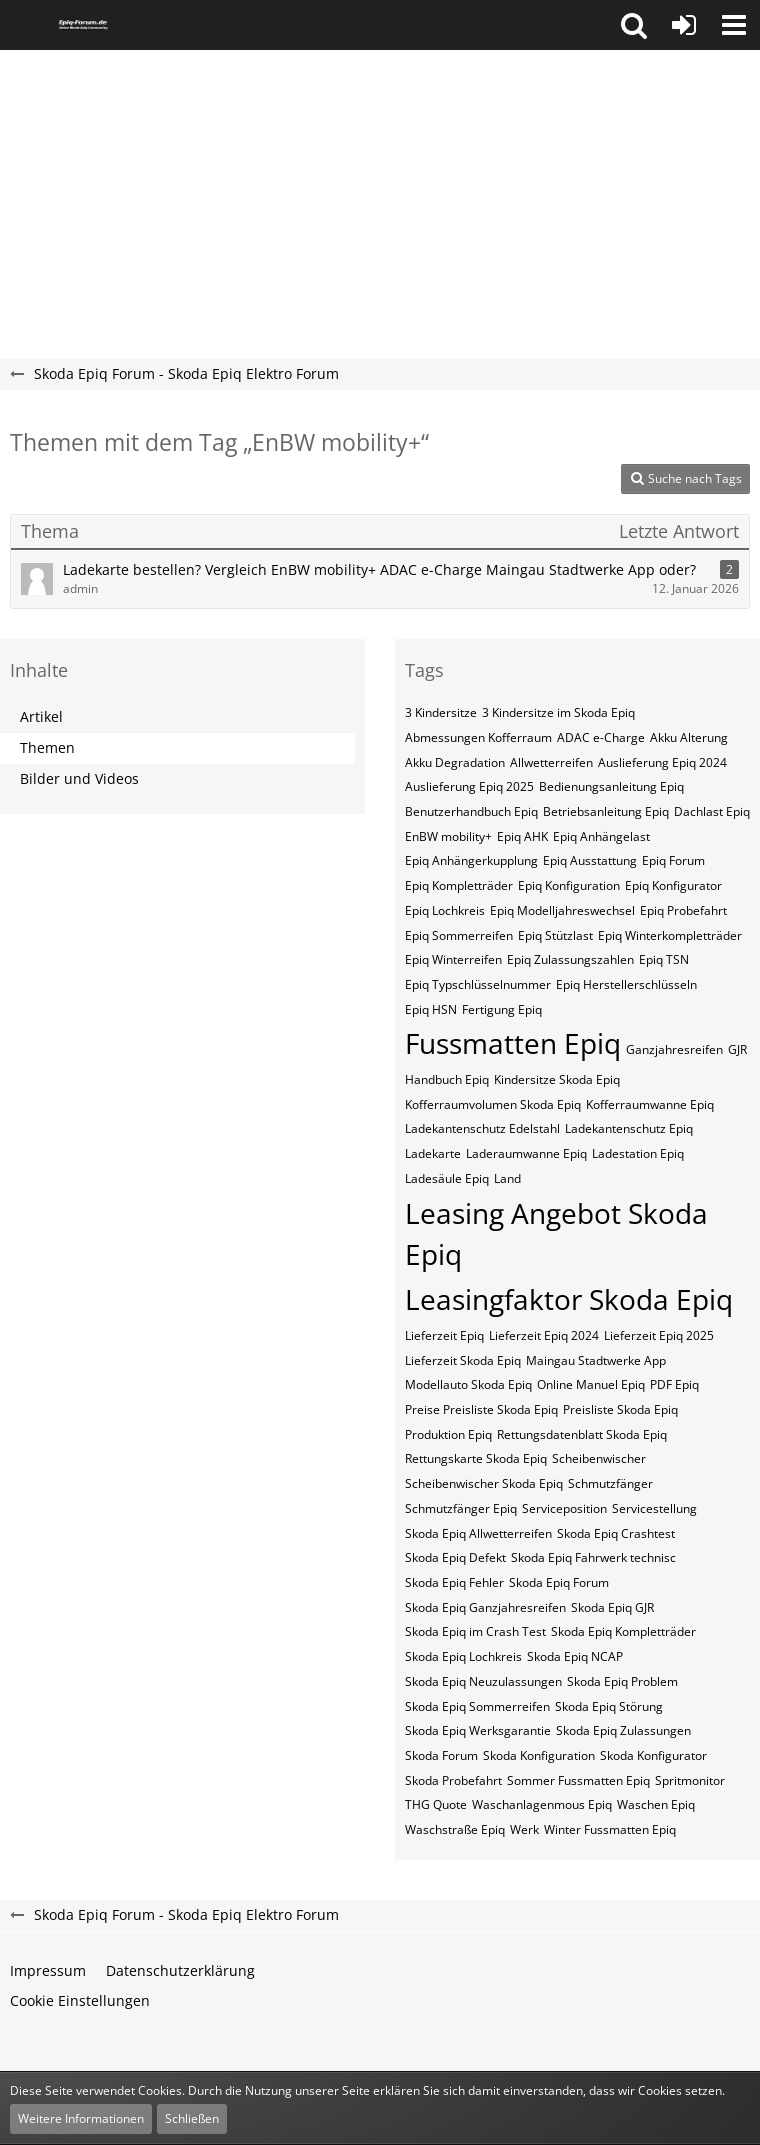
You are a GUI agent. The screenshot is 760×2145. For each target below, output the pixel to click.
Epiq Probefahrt (683, 910)
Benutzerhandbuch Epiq (471, 811)
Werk (524, 1829)
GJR (737, 1049)
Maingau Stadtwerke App (596, 1360)
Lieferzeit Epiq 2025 (659, 1335)
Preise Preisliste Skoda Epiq (481, 1409)
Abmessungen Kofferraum (478, 737)
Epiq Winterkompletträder (670, 935)
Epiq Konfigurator (673, 885)
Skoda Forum (441, 1755)
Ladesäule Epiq (447, 1178)
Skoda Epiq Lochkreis (463, 1656)
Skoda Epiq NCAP (575, 1656)
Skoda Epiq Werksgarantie (478, 1730)
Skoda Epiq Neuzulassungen (483, 1681)
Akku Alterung (689, 737)
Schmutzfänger (610, 1483)
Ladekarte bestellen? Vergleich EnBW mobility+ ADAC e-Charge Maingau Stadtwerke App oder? (379, 569)
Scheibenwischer (599, 1458)
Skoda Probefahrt (453, 1780)
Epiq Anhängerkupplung (471, 860)
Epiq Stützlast (555, 935)
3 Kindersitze (441, 712)
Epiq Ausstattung (590, 860)
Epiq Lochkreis (445, 910)
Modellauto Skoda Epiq (468, 1384)
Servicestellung (654, 1508)
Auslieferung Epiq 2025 (469, 786)
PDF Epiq (674, 1384)
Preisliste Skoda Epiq (620, 1409)
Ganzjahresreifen (674, 1049)
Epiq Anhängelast (601, 836)
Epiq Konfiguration (569, 885)
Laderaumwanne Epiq (526, 1153)
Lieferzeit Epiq (444, 1335)
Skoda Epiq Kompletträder (623, 1631)
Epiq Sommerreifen (459, 935)
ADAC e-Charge (601, 737)
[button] (634, 25)
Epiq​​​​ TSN (664, 959)
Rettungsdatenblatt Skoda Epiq (582, 1434)
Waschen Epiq (656, 1804)
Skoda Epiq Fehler (454, 1582)
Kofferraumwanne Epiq (650, 1104)
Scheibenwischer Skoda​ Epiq (484, 1483)
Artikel (41, 716)
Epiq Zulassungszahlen (570, 959)
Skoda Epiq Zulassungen (623, 1730)
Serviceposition (564, 1508)
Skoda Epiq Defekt (455, 1557)
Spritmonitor (690, 1780)
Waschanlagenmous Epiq (542, 1804)
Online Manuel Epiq (591, 1384)
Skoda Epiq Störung (609, 1706)
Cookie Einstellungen (80, 2000)
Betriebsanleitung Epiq (606, 811)
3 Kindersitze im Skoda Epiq (558, 712)
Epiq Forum (673, 860)
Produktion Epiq (448, 1434)
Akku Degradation (455, 762)
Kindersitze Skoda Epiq (557, 1079)
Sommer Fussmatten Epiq (578, 1780)
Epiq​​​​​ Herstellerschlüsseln (626, 984)
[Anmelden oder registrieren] (684, 25)
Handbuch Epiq (447, 1079)
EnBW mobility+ (448, 836)
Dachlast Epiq (712, 811)
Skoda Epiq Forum (559, 1582)
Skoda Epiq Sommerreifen (477, 1706)
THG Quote (436, 1804)
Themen (47, 747)
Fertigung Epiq (502, 1009)
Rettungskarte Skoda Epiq (476, 1458)
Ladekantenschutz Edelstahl (482, 1128)
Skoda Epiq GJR (612, 1607)
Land (507, 1178)
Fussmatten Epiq (513, 1043)
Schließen (192, 2118)
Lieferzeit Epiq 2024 (544, 1335)
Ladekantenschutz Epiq (629, 1128)
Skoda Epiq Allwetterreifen (478, 1533)
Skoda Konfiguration (539, 1755)
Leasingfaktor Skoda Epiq (569, 1299)
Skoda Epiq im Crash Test (475, 1631)
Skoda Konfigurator (653, 1755)
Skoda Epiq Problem (622, 1681)
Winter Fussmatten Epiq (610, 1829)
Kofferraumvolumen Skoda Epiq (493, 1104)
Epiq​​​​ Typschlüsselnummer (478, 984)
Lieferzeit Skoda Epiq (463, 1360)
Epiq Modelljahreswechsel (562, 910)
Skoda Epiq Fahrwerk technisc (593, 1557)
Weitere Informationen (81, 2118)
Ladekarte (433, 1153)
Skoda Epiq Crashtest (616, 1533)
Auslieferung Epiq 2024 (662, 762)
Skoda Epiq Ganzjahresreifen (485, 1607)
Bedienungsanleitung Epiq (611, 786)
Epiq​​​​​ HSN (431, 1009)
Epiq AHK (522, 836)
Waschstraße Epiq (455, 1829)
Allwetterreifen (551, 762)
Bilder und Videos (79, 778)
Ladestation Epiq (638, 1153)
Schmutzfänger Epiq (461, 1508)
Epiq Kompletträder (459, 885)
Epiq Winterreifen (453, 959)
